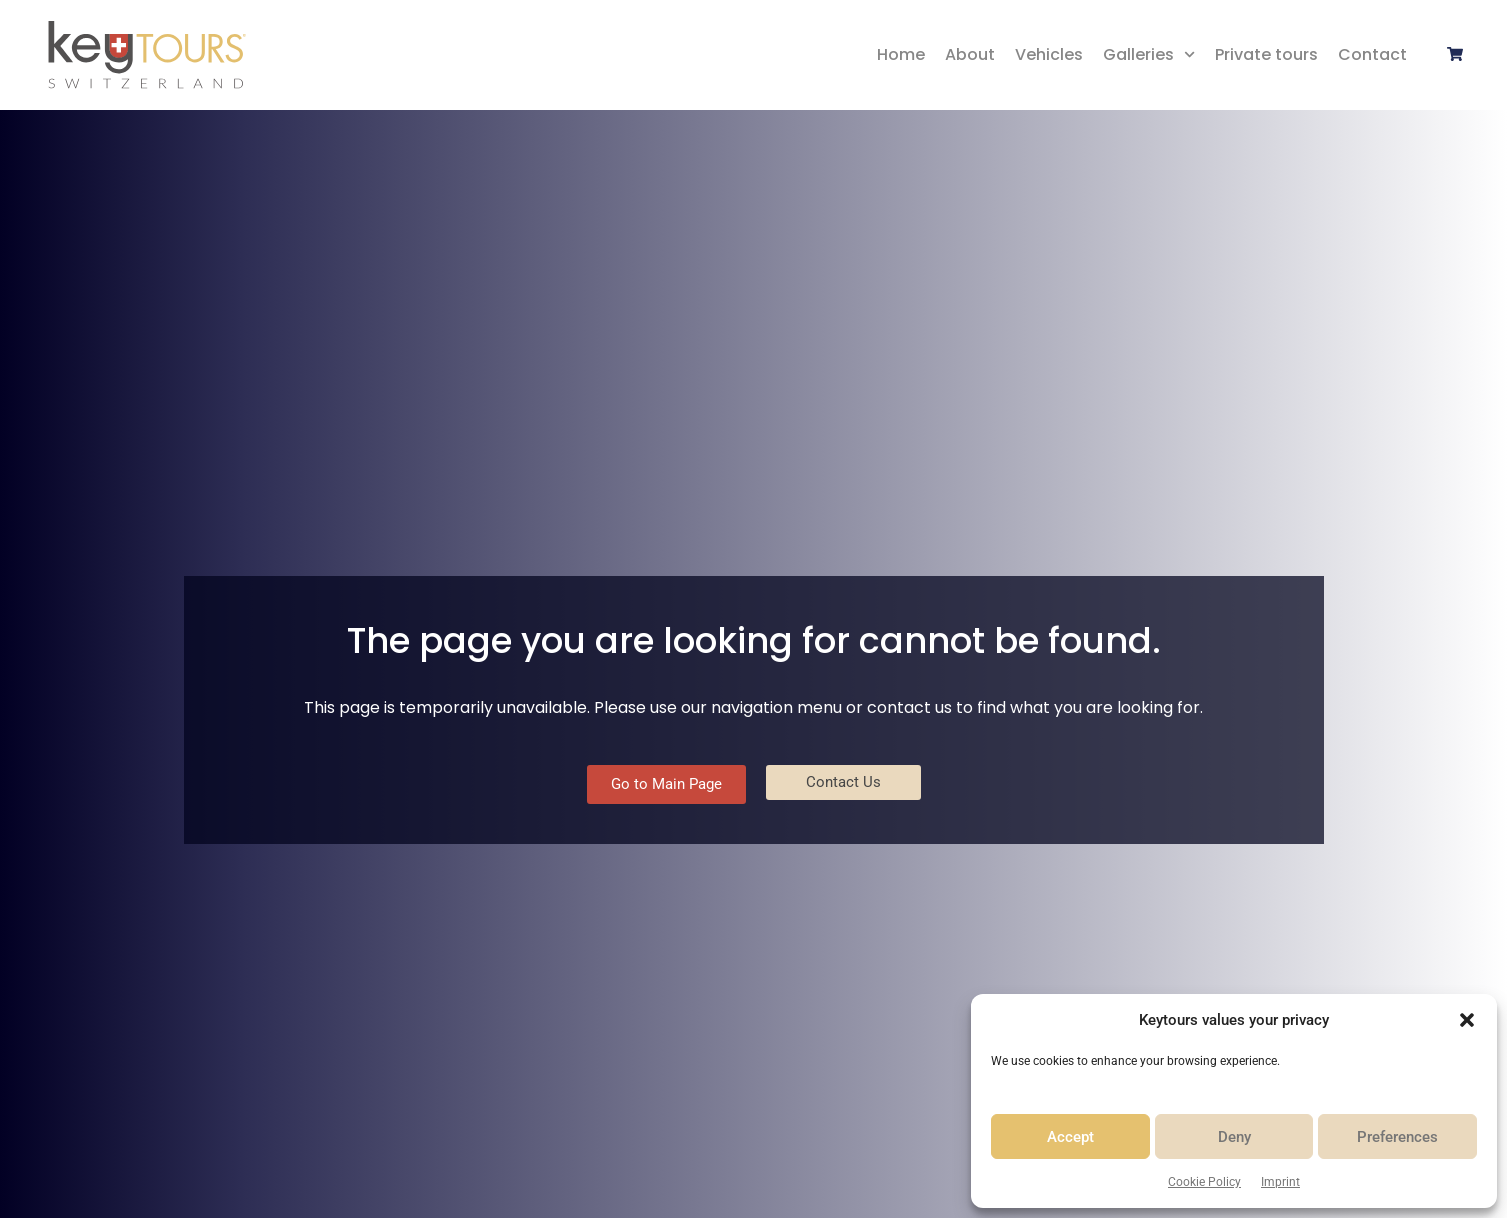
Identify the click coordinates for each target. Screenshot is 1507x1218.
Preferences (1397, 1137)
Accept (1070, 1137)
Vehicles (1049, 54)
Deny (1234, 1137)
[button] (1467, 1020)
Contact (1372, 54)
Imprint (1280, 1182)
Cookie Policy (1204, 1182)
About (970, 54)
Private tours (1266, 54)
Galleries (1149, 54)
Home (901, 54)
